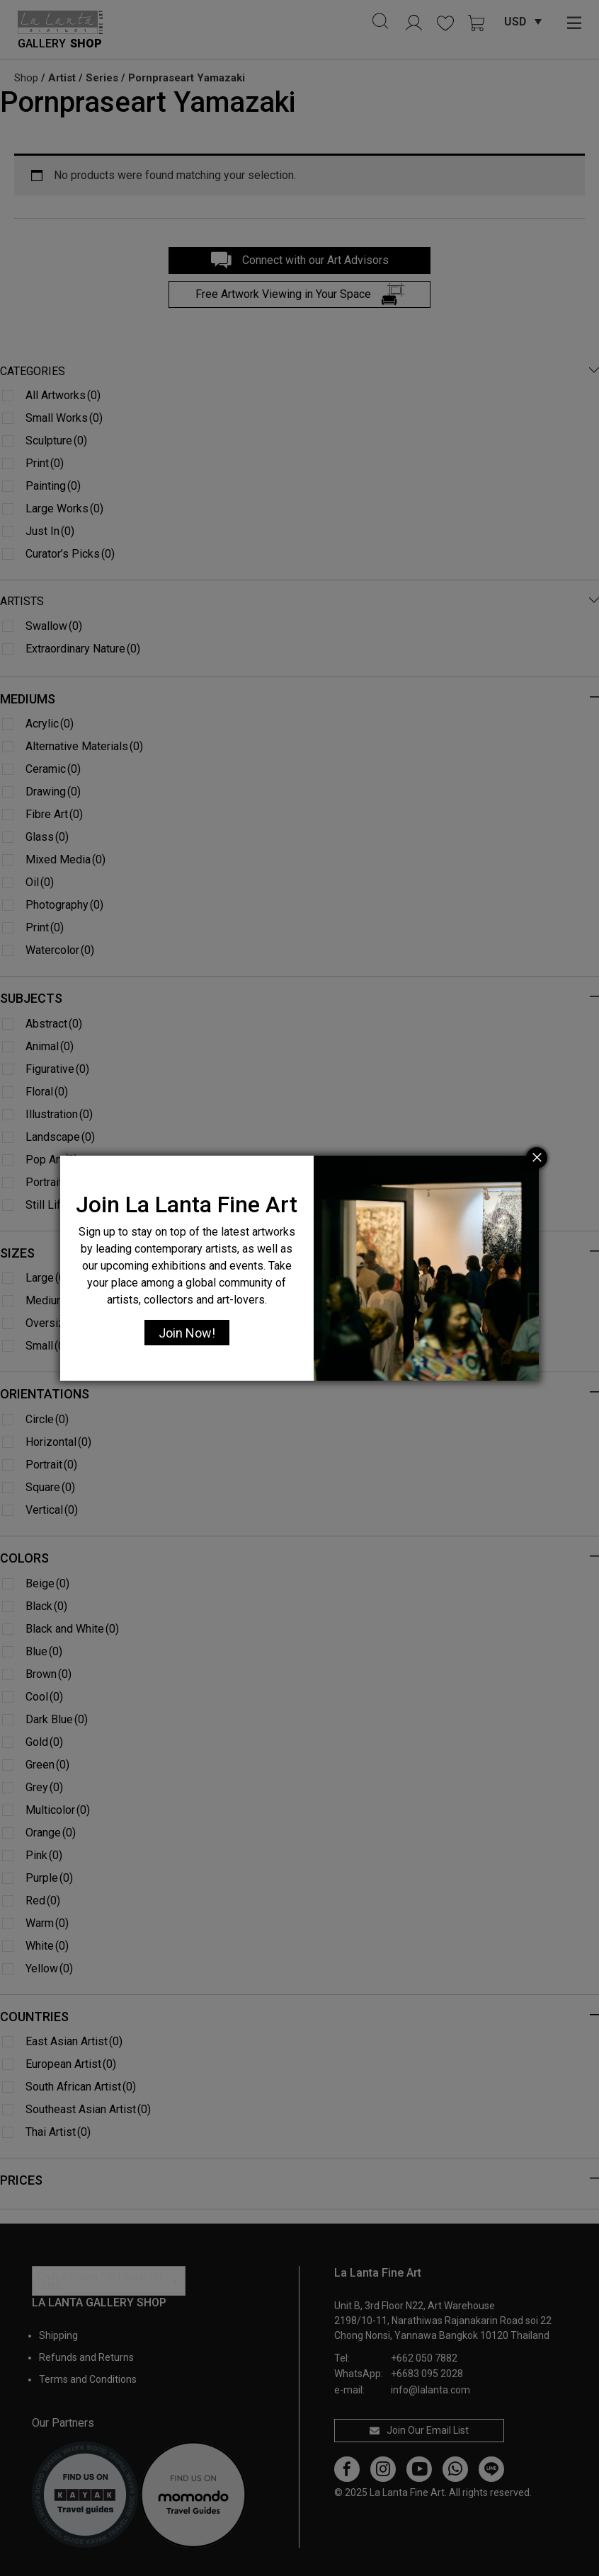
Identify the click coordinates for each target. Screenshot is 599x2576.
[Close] (536, 1157)
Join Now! (187, 1333)
